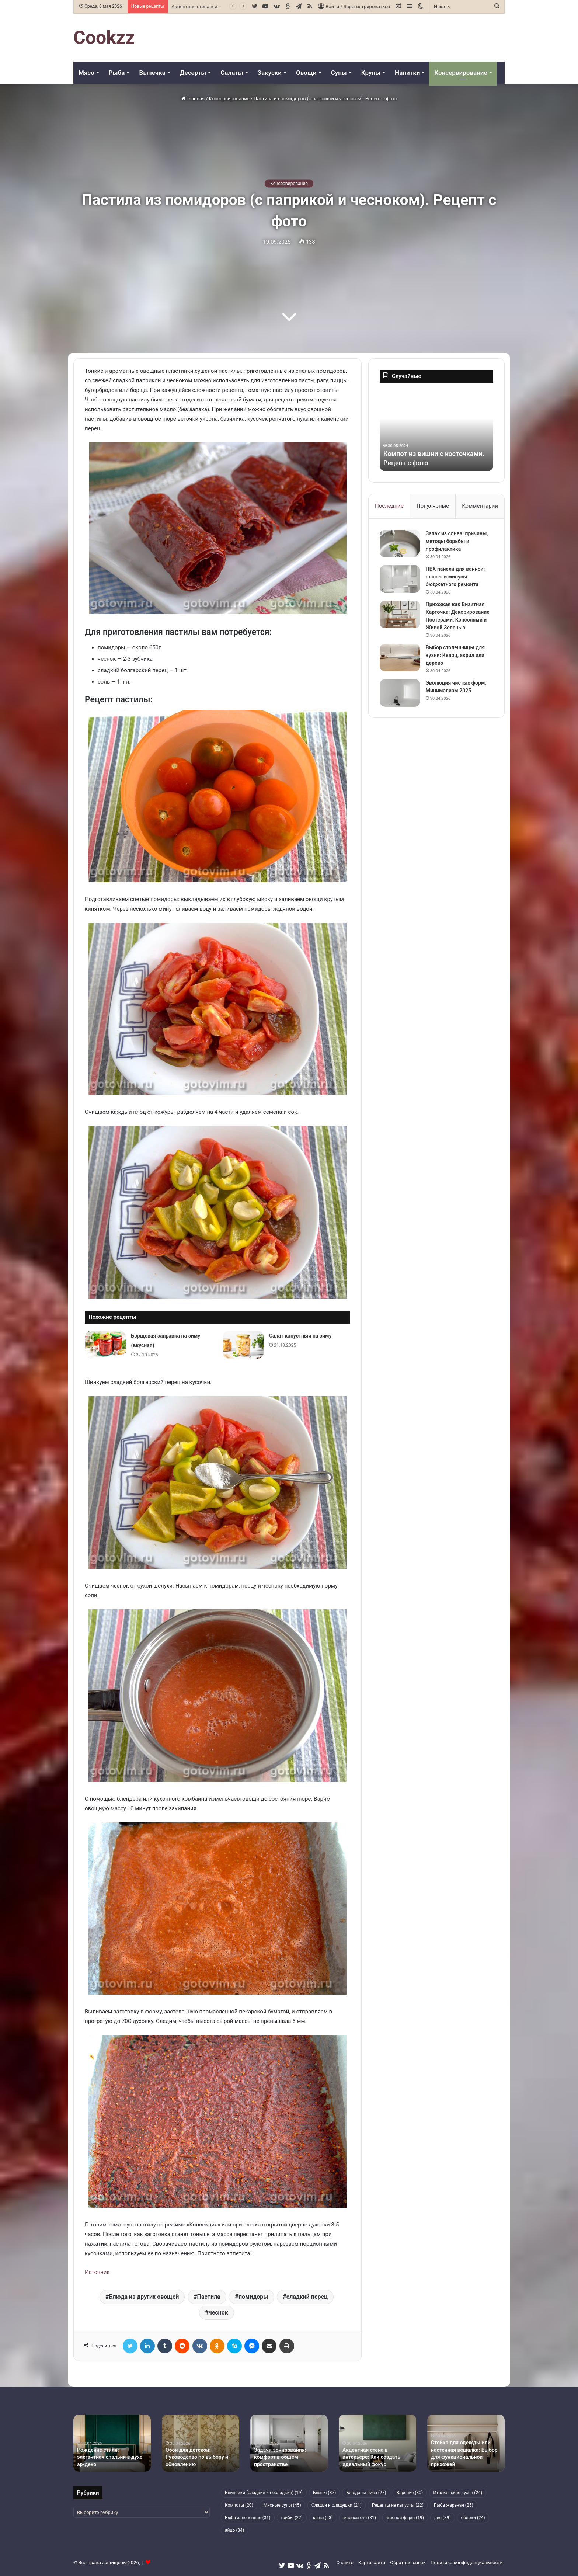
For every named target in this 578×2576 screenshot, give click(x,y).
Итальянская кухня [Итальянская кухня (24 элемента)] (457, 2492)
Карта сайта (371, 2562)
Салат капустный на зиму (300, 1336)
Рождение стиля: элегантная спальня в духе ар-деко (109, 2457)
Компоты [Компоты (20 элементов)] (239, 2505)
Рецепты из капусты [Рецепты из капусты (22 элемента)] (398, 2505)
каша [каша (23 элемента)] (323, 2517)
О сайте (344, 2562)
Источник (97, 2272)
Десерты (193, 72)
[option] (436, 430)
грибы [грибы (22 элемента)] (292, 2517)
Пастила (208, 2296)
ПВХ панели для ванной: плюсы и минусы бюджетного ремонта (455, 576)
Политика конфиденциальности (467, 2562)
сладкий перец (307, 2296)
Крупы (370, 72)
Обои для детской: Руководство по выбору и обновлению (197, 2457)
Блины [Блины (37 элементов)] (324, 2492)
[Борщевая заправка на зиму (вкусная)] (105, 1345)
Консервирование (460, 72)
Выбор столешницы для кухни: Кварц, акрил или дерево (455, 655)
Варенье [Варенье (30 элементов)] (410, 2492)
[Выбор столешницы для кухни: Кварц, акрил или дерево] (400, 657)
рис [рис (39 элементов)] (442, 2517)
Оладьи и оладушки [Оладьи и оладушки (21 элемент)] (336, 2505)
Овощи (306, 72)
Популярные (433, 506)
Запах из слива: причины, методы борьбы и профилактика (457, 541)
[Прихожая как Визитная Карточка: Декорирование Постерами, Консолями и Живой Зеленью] (400, 614)
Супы (339, 72)
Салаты (231, 72)
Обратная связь (408, 2562)
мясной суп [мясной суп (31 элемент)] (359, 2517)
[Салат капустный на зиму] (243, 1345)
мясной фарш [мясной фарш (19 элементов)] (405, 2517)
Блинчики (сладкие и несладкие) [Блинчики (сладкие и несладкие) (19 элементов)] (264, 2492)
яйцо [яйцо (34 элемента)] (234, 2530)
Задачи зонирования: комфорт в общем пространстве (280, 2457)
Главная (193, 98)
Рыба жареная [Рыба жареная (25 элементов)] (453, 2505)
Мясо (86, 72)
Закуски (270, 72)
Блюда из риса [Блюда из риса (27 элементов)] (366, 2492)
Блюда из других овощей (144, 2296)
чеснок (218, 2312)
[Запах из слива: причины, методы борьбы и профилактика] (400, 543)
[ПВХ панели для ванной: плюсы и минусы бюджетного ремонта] (400, 579)
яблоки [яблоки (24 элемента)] (473, 2517)
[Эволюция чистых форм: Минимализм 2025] (400, 693)
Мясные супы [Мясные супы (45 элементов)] (282, 2505)
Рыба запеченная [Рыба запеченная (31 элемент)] (248, 2517)
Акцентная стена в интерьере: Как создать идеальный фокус (371, 2457)
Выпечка (152, 72)
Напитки (407, 72)
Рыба (117, 72)
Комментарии (480, 506)
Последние (389, 506)
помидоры (253, 2296)
